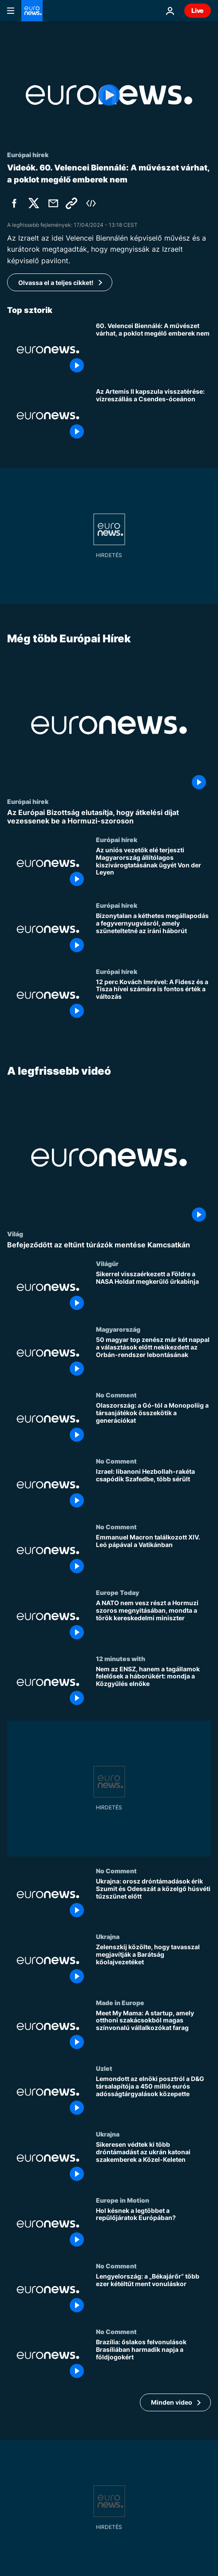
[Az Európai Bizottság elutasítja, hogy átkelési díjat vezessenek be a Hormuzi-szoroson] (109, 816)
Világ (15, 1233)
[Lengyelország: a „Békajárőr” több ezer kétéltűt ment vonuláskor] (153, 2295)
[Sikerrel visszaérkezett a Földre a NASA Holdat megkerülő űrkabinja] (153, 1292)
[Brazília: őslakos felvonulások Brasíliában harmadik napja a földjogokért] (153, 2361)
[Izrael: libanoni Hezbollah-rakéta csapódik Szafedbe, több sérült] (153, 1490)
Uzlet (104, 2068)
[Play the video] (109, 95)
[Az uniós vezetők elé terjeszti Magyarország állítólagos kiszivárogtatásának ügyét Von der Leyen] (153, 868)
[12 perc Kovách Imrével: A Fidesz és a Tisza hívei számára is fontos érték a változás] (153, 1000)
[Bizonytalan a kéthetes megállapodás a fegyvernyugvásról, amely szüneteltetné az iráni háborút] (153, 934)
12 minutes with (120, 1658)
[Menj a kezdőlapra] (32, 10)
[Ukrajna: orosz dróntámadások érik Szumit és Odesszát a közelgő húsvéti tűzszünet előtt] (153, 1900)
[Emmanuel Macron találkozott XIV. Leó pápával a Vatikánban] (153, 1556)
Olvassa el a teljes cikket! (56, 282)
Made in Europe (120, 2002)
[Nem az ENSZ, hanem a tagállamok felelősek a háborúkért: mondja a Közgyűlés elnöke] (153, 1688)
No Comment (116, 1395)
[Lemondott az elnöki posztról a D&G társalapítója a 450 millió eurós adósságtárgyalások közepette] (153, 2097)
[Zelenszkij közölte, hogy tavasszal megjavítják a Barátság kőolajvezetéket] (153, 1966)
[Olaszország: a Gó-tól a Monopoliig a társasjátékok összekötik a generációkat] (153, 1424)
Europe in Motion (122, 2200)
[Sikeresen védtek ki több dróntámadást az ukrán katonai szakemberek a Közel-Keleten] (153, 2163)
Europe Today (117, 1592)
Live (197, 10)
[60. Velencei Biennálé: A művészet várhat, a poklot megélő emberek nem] (153, 349)
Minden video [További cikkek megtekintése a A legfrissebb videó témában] (171, 2402)
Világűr (107, 1263)
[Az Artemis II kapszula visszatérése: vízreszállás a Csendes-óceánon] (153, 415)
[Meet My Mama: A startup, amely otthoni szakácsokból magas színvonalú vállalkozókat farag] (153, 2032)
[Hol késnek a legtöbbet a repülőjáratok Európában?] (153, 2229)
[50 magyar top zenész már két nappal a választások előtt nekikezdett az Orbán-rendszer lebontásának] (153, 1359)
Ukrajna (107, 1936)
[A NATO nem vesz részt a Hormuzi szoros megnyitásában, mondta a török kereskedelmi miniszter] (153, 1622)
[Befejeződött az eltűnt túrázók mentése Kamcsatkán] (109, 1245)
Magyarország (118, 1329)
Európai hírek (27, 800)
